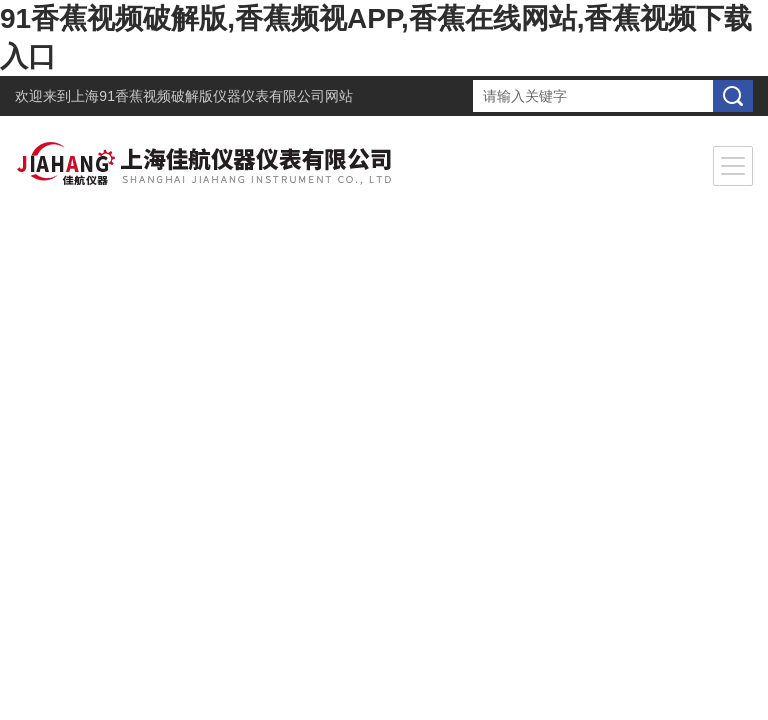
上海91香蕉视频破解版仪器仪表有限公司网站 (212, 96)
